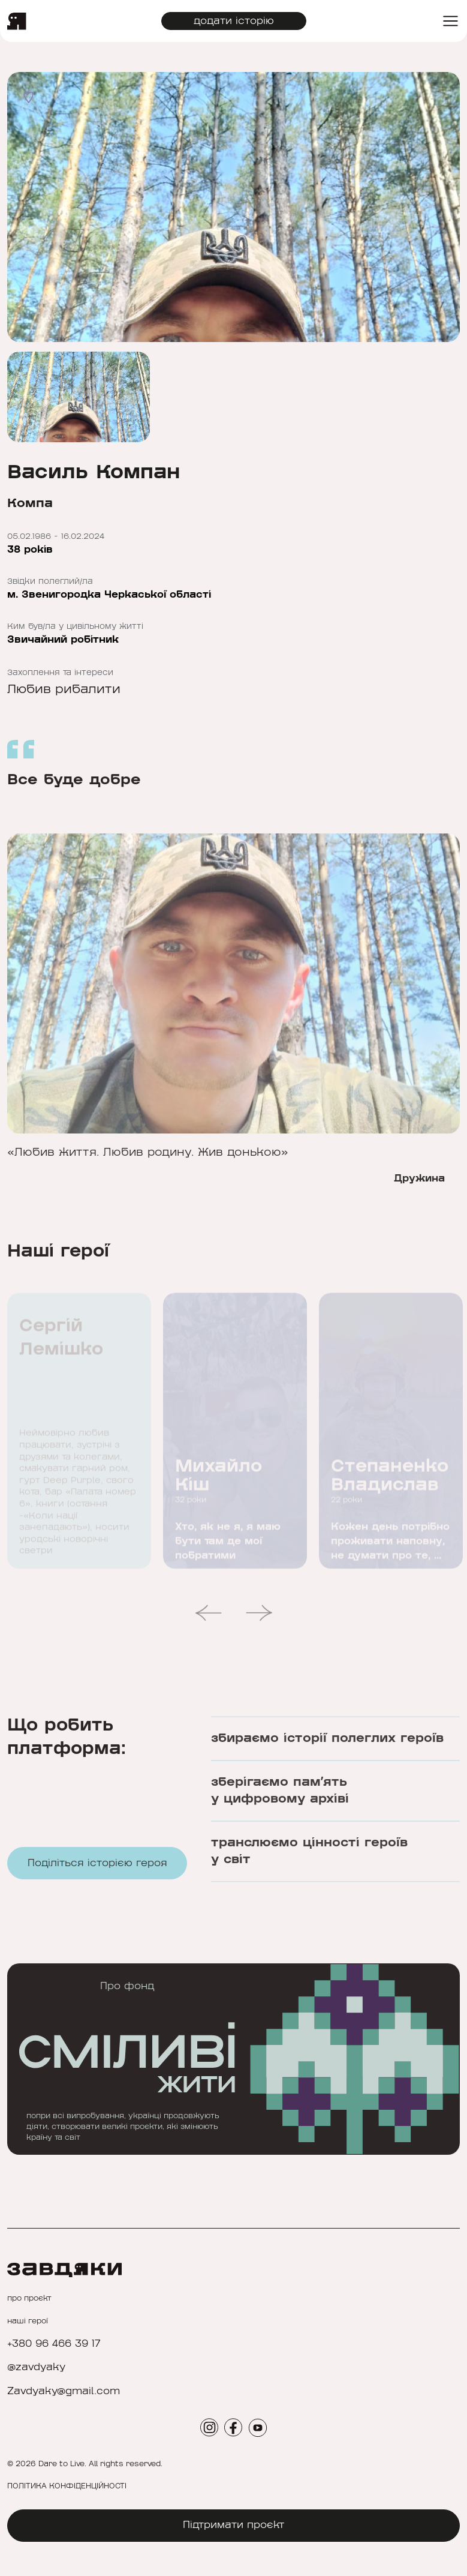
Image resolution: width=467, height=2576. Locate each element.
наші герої (27, 2321)
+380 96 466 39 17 (53, 2344)
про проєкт (29, 2298)
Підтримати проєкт (234, 2525)
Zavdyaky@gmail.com (63, 2391)
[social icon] (209, 2427)
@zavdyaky (36, 2367)
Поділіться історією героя (97, 1875)
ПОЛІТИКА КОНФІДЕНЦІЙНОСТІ (66, 2486)
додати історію (234, 21)
